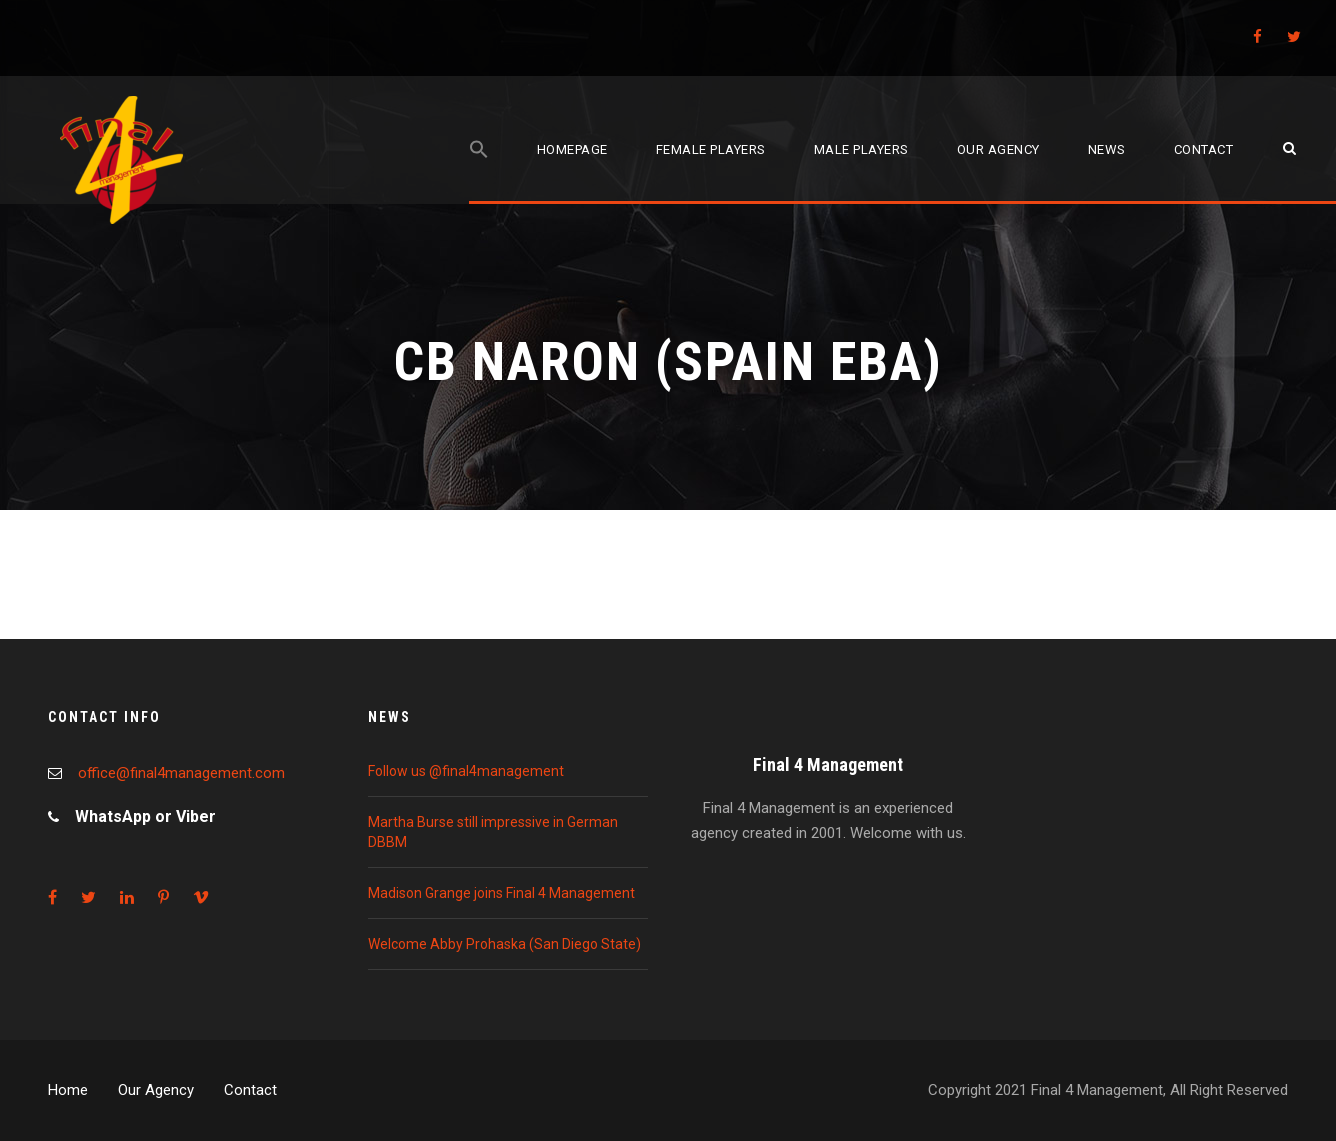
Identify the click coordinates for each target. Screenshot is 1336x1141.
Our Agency (156, 1090)
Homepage (572, 149)
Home (68, 1090)
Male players (861, 149)
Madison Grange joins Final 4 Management (501, 893)
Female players (711, 149)
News (1107, 149)
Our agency (998, 149)
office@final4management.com (181, 773)
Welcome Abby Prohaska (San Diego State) (504, 944)
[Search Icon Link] (479, 171)
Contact (1204, 149)
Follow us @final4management (466, 771)
